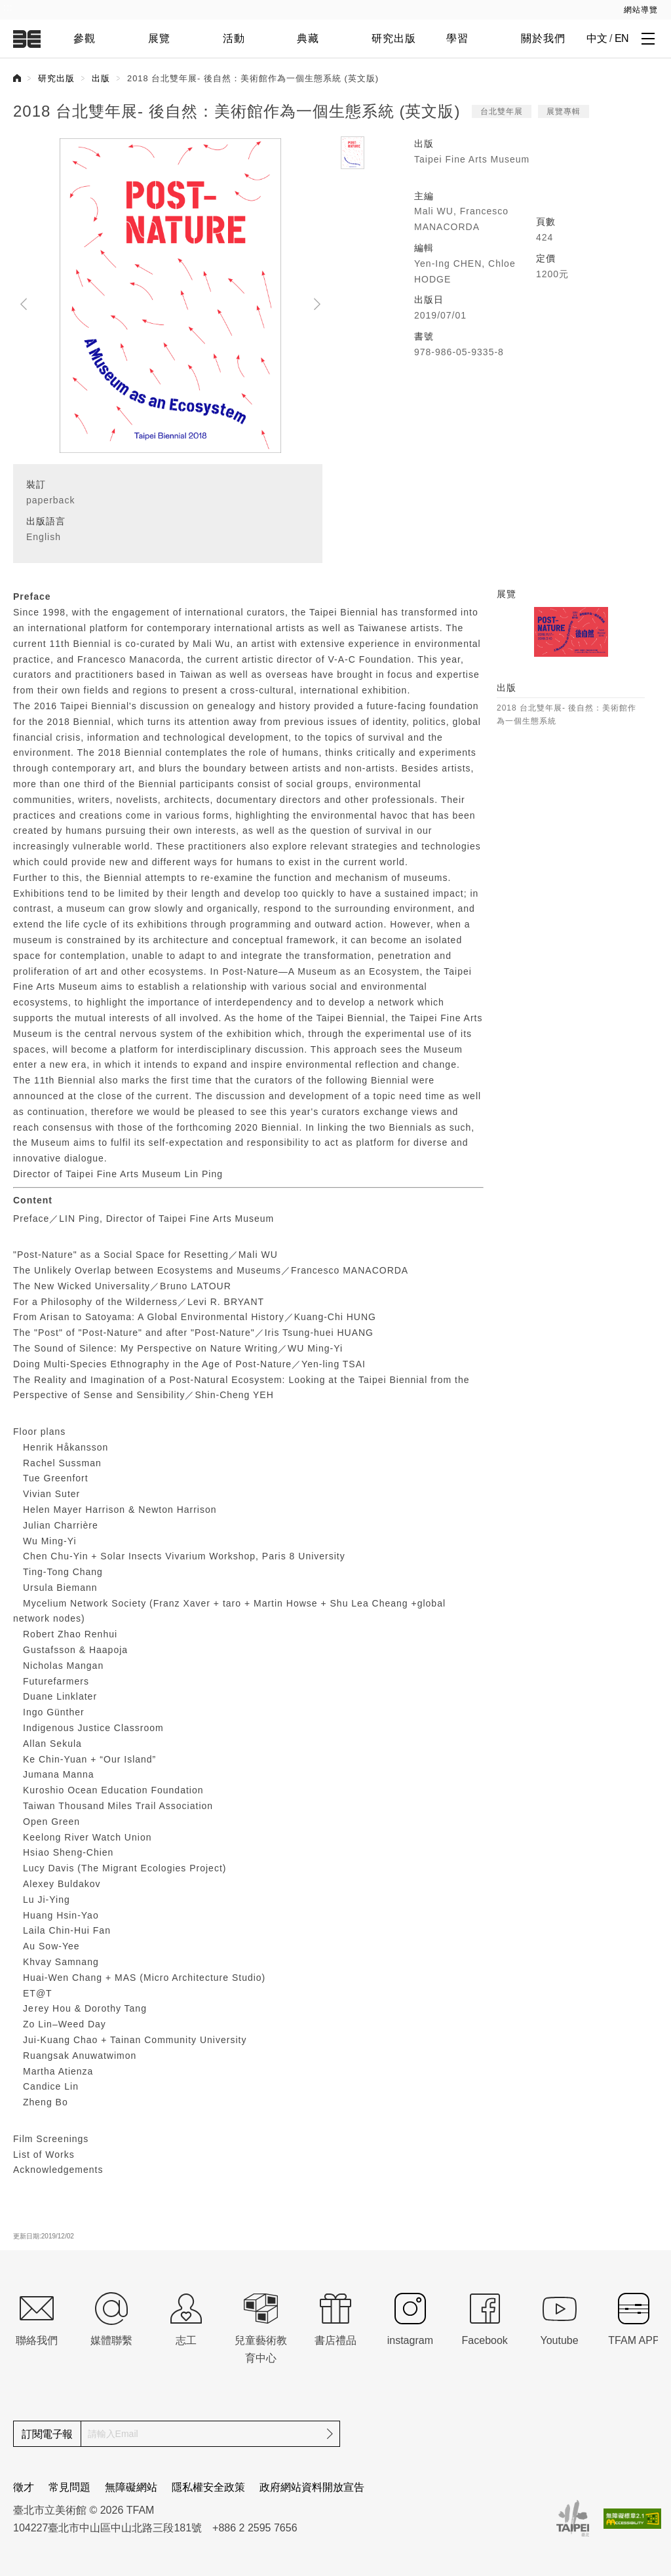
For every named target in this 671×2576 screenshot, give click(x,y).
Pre (23, 304)
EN (621, 38)
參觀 (84, 38)
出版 (101, 78)
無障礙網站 (131, 2487)
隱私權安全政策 (208, 2487)
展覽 (159, 38)
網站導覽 (641, 10)
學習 (457, 38)
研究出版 (394, 38)
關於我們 (543, 38)
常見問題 (69, 2487)
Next (317, 304)
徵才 (23, 2487)
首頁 (17, 78)
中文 (596, 38)
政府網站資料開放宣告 (311, 2487)
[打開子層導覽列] (648, 38)
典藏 (308, 38)
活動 (234, 38)
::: (8, 7)
